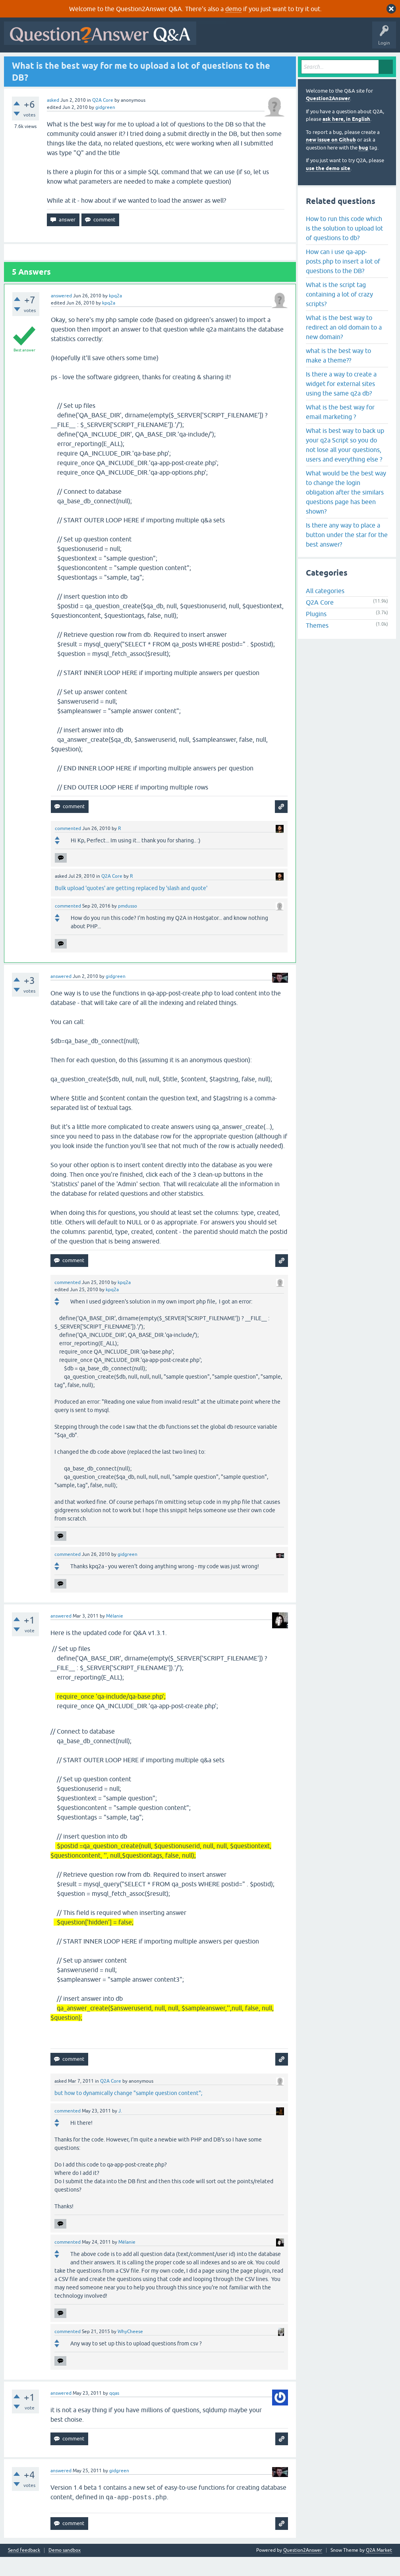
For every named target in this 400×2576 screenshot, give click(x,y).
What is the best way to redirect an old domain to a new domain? (344, 346)
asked (53, 119)
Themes (317, 644)
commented (68, 847)
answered (61, 315)
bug (363, 167)
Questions (52, 62)
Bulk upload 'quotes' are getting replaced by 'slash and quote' (131, 907)
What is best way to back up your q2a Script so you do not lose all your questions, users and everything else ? (345, 464)
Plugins (316, 633)
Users (165, 62)
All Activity (20, 62)
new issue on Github (331, 159)
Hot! (79, 62)
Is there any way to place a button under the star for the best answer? (347, 554)
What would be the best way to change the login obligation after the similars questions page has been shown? (346, 511)
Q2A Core (102, 119)
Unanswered (110, 62)
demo (233, 8)
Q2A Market (379, 2569)
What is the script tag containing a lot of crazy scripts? (339, 313)
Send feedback (24, 2569)
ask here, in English (346, 139)
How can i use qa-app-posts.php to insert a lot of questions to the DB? (343, 280)
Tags (140, 62)
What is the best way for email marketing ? (340, 431)
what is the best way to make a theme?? (338, 374)
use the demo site (328, 187)
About (251, 62)
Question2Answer (328, 118)
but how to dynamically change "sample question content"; (128, 2112)
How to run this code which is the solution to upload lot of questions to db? (344, 247)
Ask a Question (198, 62)
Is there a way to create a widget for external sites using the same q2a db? (341, 403)
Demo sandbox (64, 2569)
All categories (325, 610)
